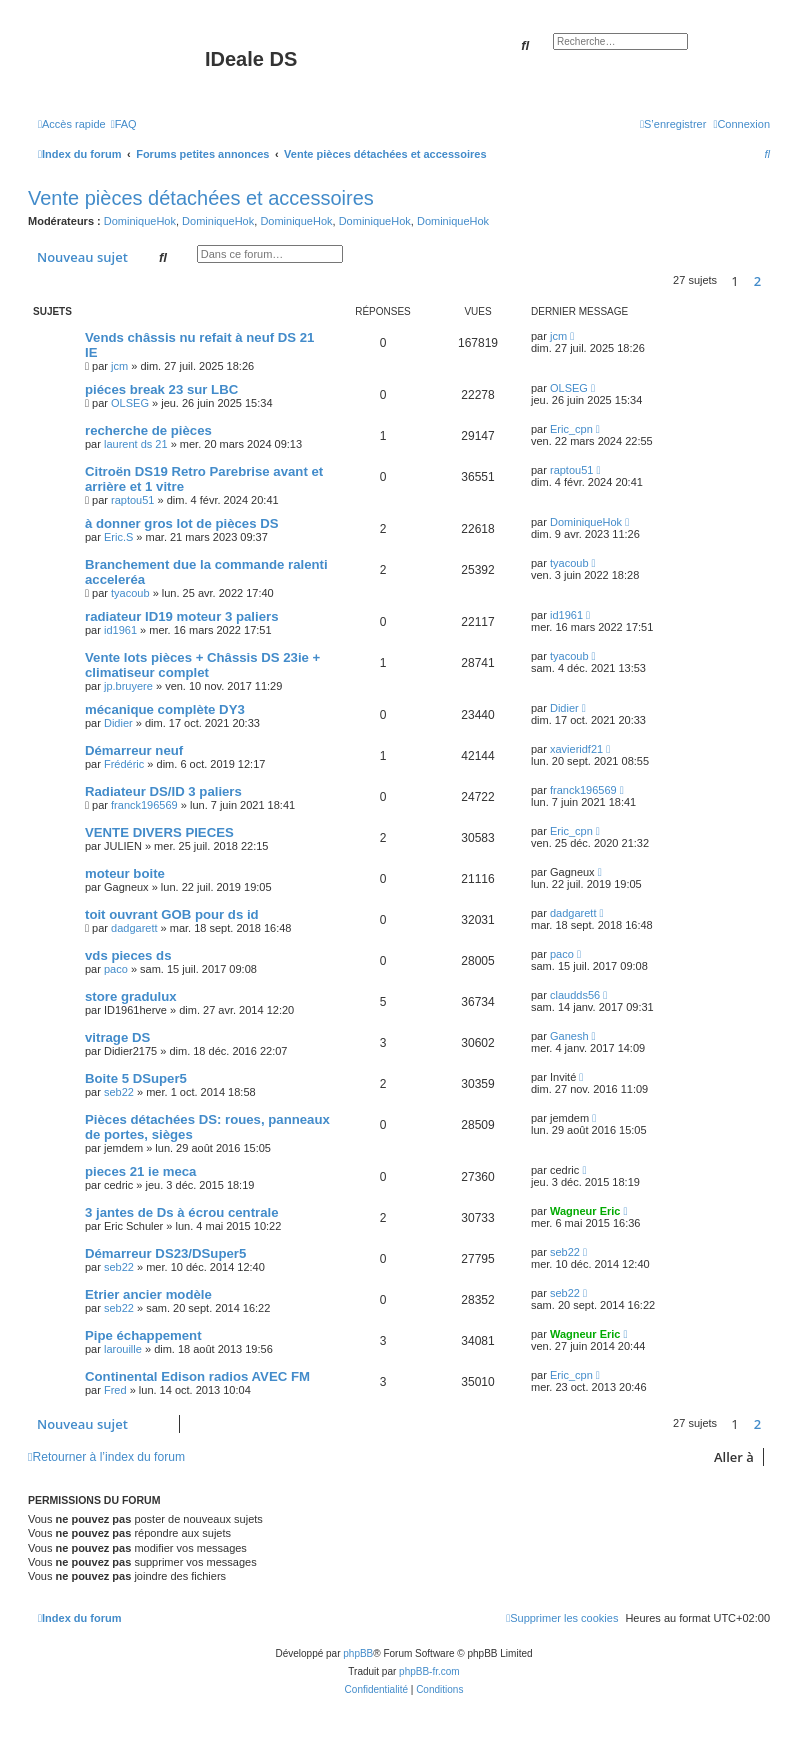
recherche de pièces (148, 430)
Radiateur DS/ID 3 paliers (163, 791)
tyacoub (130, 593)
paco (116, 969)
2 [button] (757, 281)
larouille (123, 1349)
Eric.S (118, 537)
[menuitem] (124, 124)
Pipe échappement (143, 1335)
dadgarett (134, 928)
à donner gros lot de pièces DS (181, 523)
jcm (119, 366)
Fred (115, 1390)
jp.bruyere (128, 686)
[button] (775, 281)
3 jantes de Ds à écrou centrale (182, 1212)
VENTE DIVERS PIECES (159, 832)
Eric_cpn (571, 429)
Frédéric (124, 764)
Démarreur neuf (134, 750)
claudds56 (575, 995)
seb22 (119, 1092)
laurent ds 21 (136, 444)
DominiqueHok (140, 221)
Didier (118, 723)
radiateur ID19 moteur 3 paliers (182, 616)
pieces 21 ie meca (140, 1171)
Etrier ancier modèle (148, 1294)
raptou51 (132, 500)
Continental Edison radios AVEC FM (197, 1376)
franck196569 (144, 805)
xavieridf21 (576, 749)
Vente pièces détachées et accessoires (201, 198)
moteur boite (125, 873)
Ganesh (569, 1036)
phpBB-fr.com (429, 1671)
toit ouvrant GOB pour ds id (172, 914)
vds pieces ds (128, 955)
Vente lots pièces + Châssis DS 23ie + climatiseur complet (202, 665)
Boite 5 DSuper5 (136, 1078)
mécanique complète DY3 (165, 709)
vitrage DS (117, 1037)
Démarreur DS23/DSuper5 (165, 1253)
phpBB (358, 1653)
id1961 (120, 630)
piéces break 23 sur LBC (161, 389)
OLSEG (130, 403)
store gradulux (131, 996)
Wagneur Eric (585, 1211)
